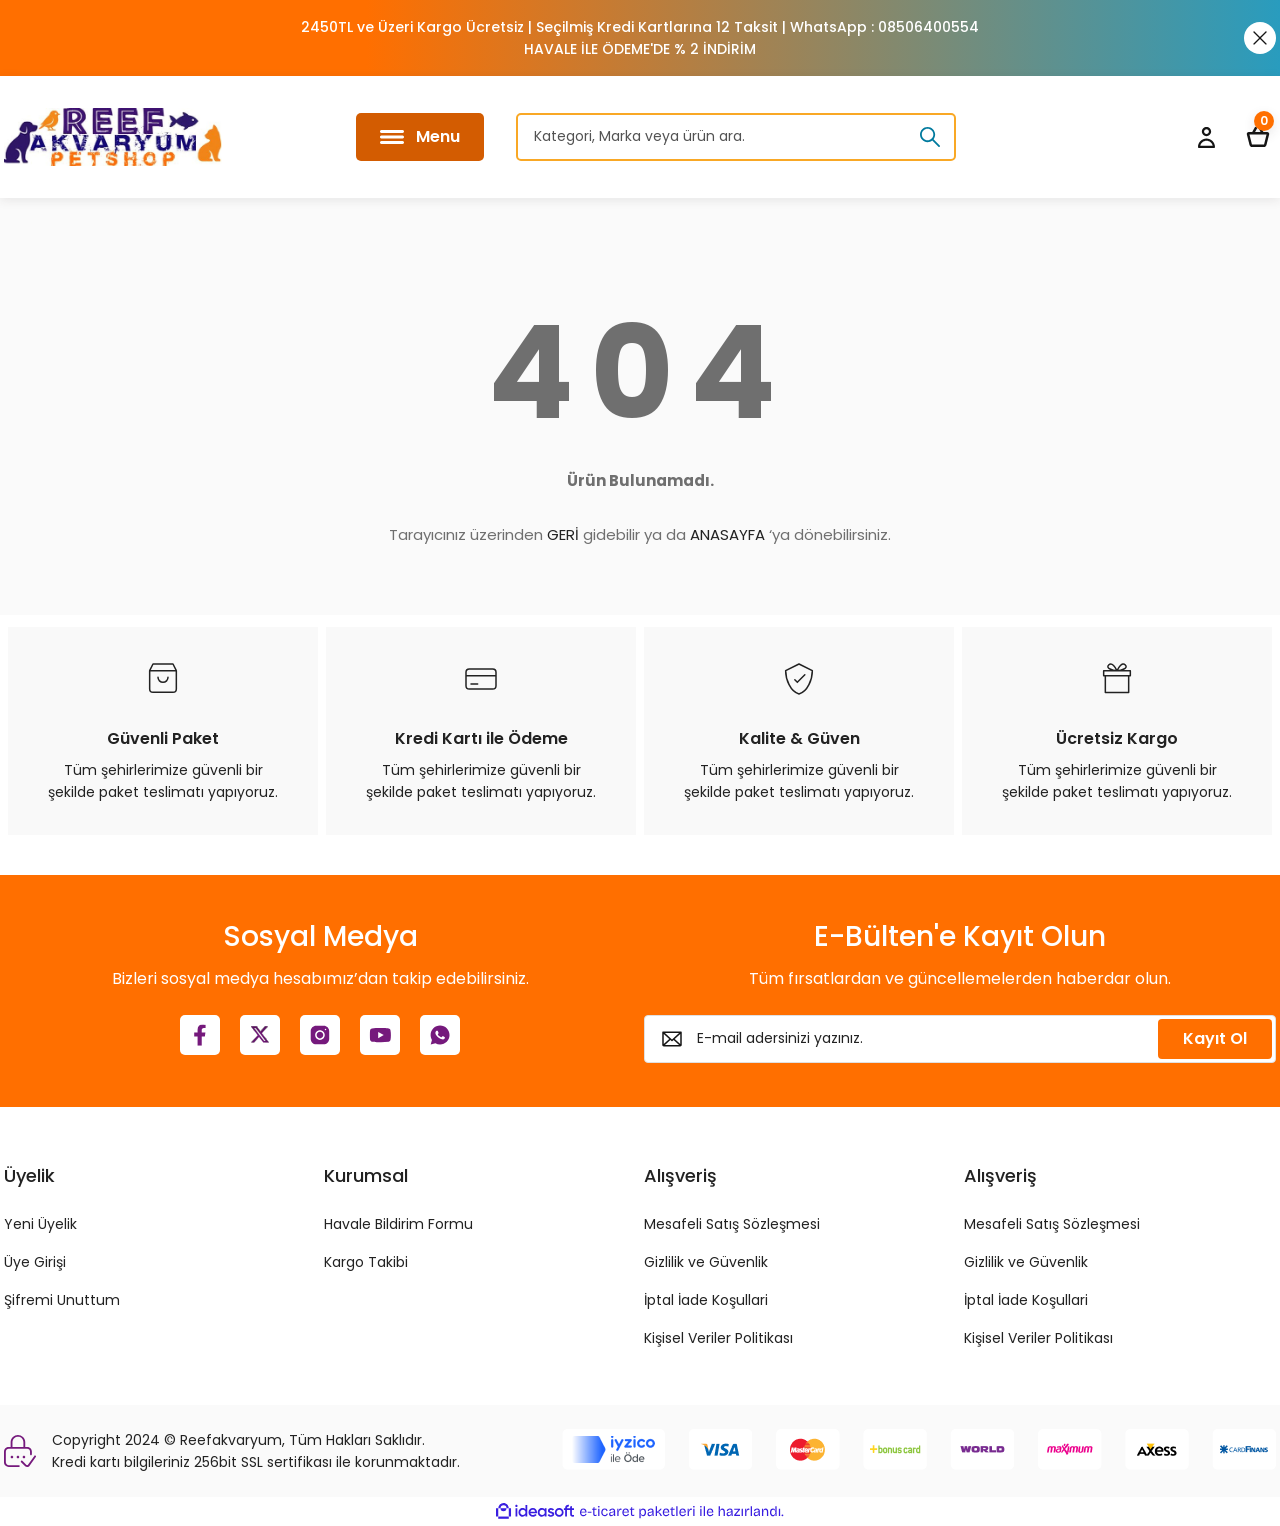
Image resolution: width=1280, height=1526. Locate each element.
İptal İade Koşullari (706, 1300)
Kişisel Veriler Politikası (718, 1338)
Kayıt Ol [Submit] (1215, 1038)
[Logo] (113, 137)
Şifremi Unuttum (62, 1300)
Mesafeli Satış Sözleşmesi (732, 1224)
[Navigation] (420, 137)
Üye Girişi (35, 1262)
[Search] (736, 137)
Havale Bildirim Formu (398, 1224)
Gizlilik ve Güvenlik (706, 1262)
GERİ (563, 534)
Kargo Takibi (366, 1262)
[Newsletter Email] (960, 1039)
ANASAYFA (727, 534)
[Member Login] (1206, 137)
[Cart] (1258, 137)
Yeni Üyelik (40, 1224)
